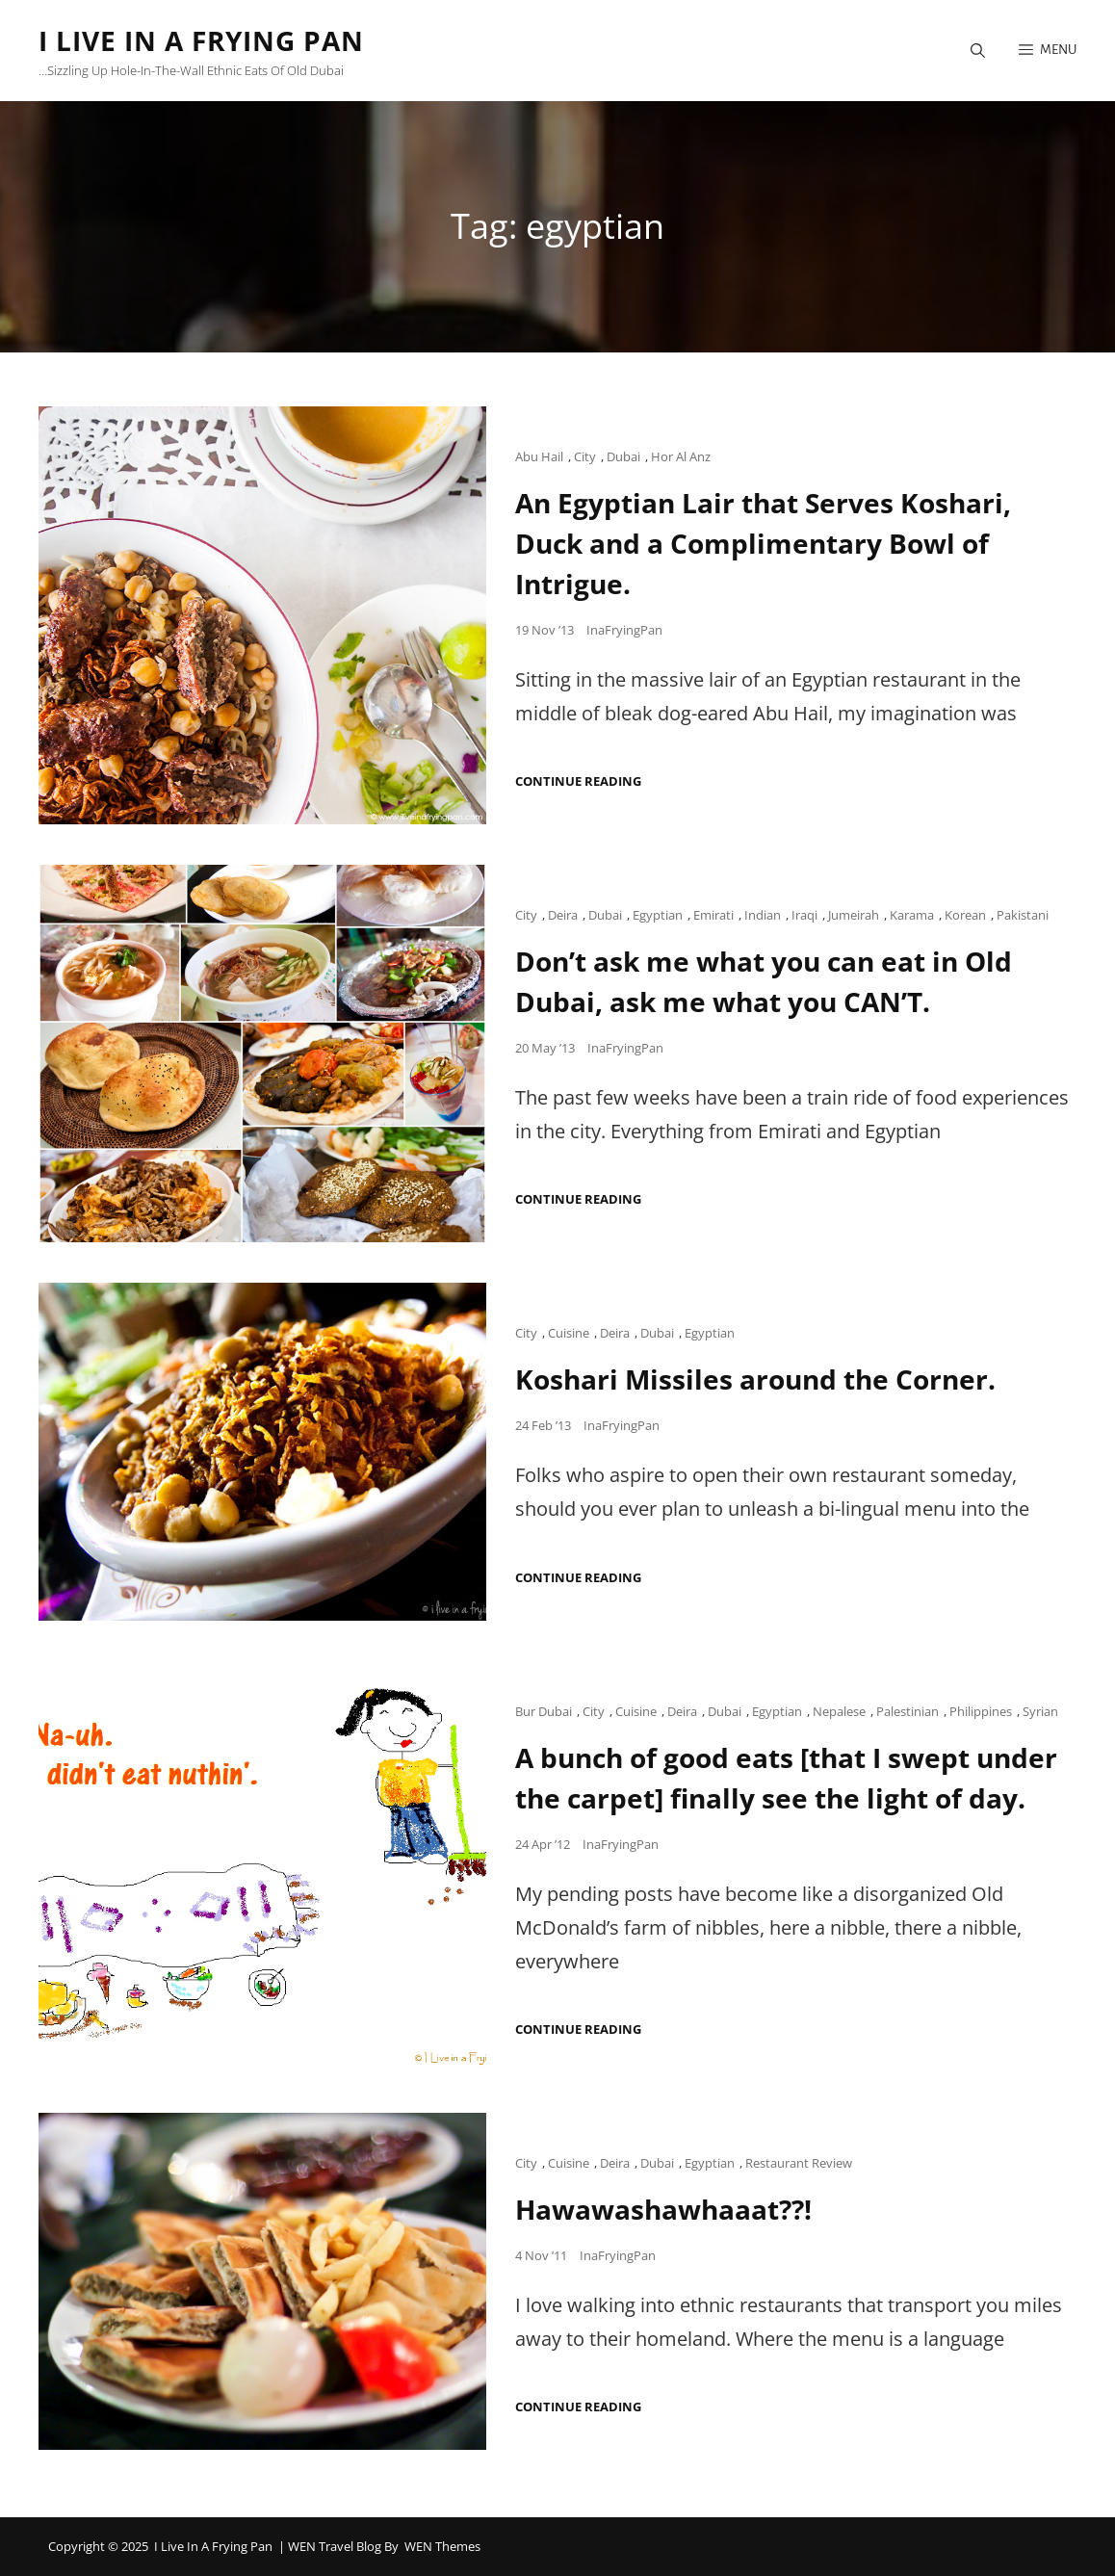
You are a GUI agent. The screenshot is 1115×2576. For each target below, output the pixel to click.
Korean (965, 915)
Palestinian (907, 1711)
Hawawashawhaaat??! (663, 2209)
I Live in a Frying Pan (201, 40)
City (585, 456)
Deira (563, 915)
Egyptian (658, 915)
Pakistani (1023, 915)
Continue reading (578, 781)
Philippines (980, 1711)
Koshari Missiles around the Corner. (755, 1379)
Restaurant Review (798, 2163)
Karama (912, 915)
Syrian (1040, 1711)
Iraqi (804, 915)
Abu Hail (539, 456)
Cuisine (568, 1332)
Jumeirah (853, 915)
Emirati (713, 915)
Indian (762, 915)
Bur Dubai (543, 1711)
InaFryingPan (624, 629)
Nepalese (839, 1711)
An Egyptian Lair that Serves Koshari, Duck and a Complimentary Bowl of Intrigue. (763, 543)
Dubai (623, 456)
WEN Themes (442, 2546)
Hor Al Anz (681, 456)
